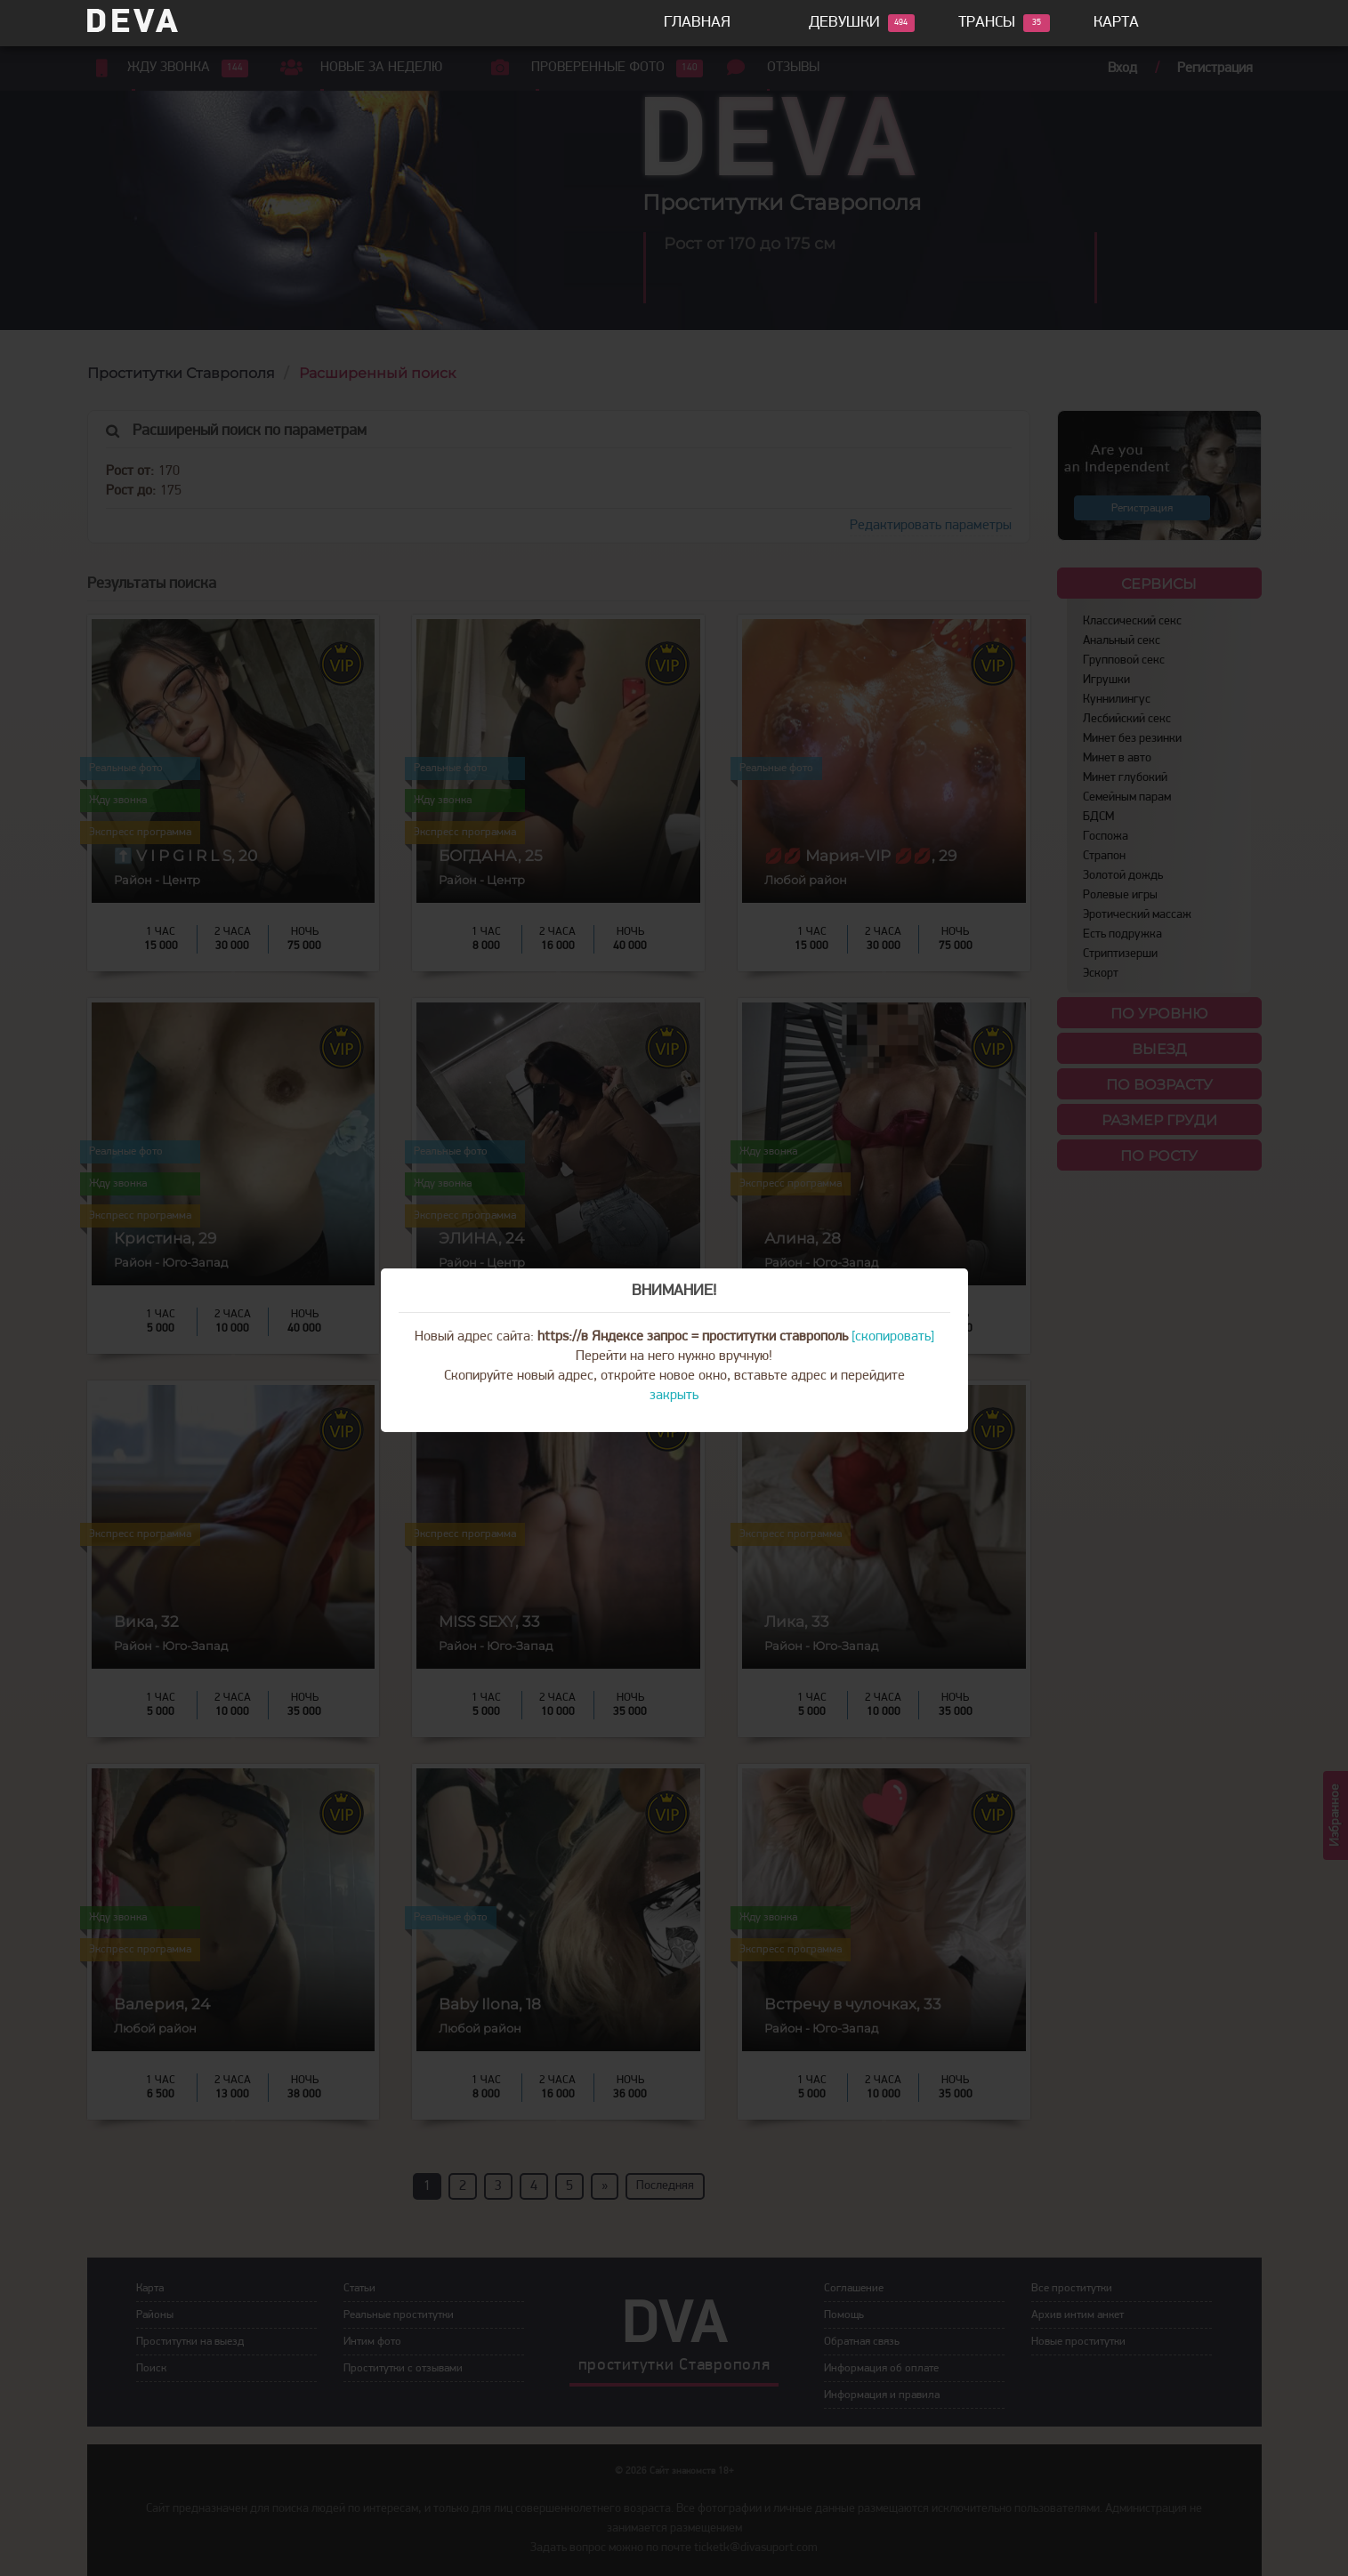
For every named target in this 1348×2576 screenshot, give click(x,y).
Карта (1116, 22)
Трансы (986, 23)
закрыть (674, 1396)
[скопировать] (893, 1337)
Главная (697, 22)
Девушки (844, 23)
